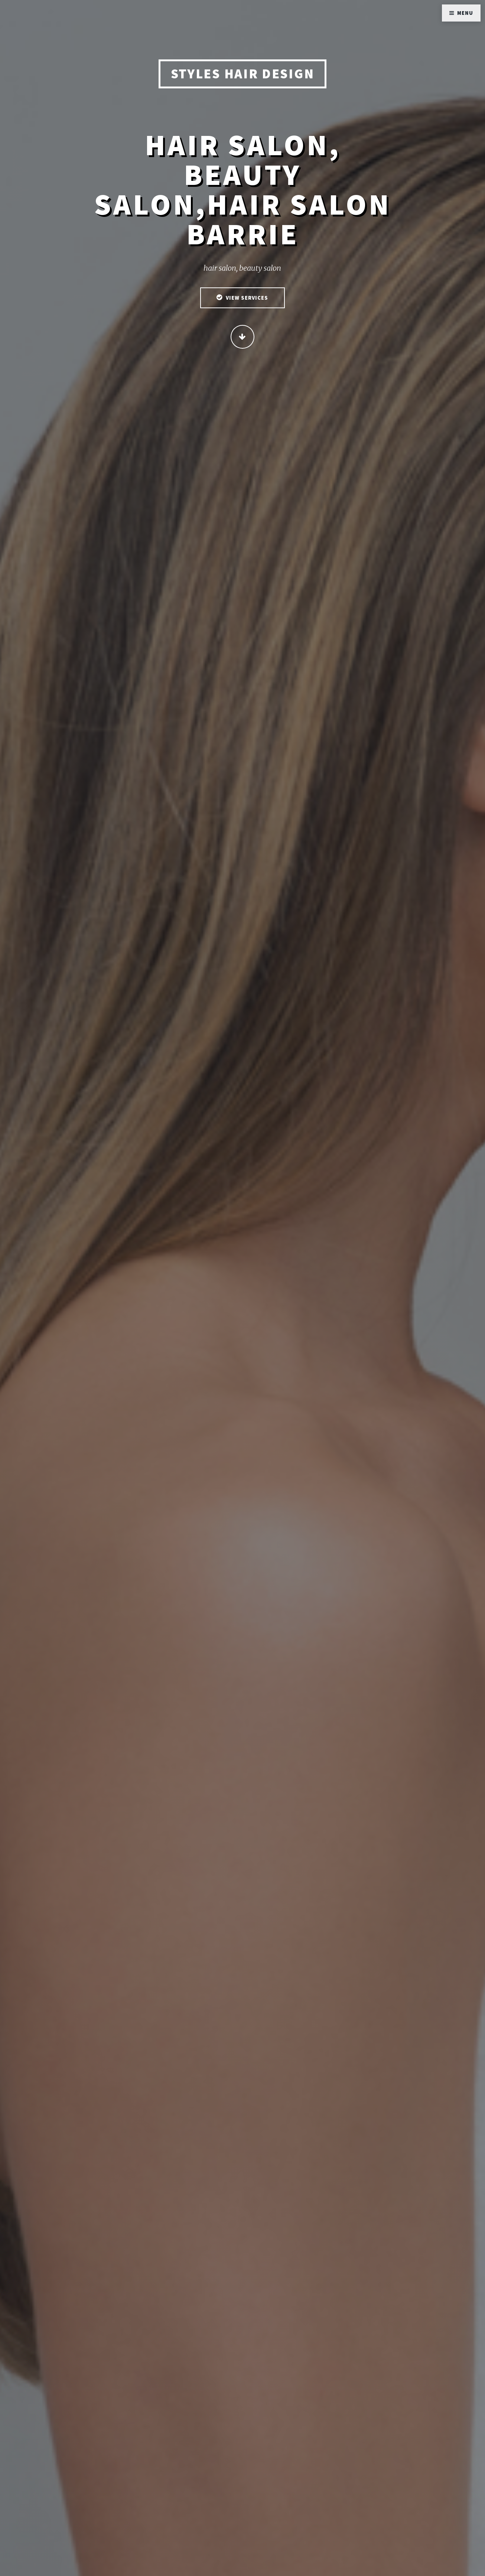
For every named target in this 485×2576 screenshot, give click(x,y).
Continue (242, 337)
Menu (465, 13)
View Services (247, 298)
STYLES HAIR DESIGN (243, 74)
